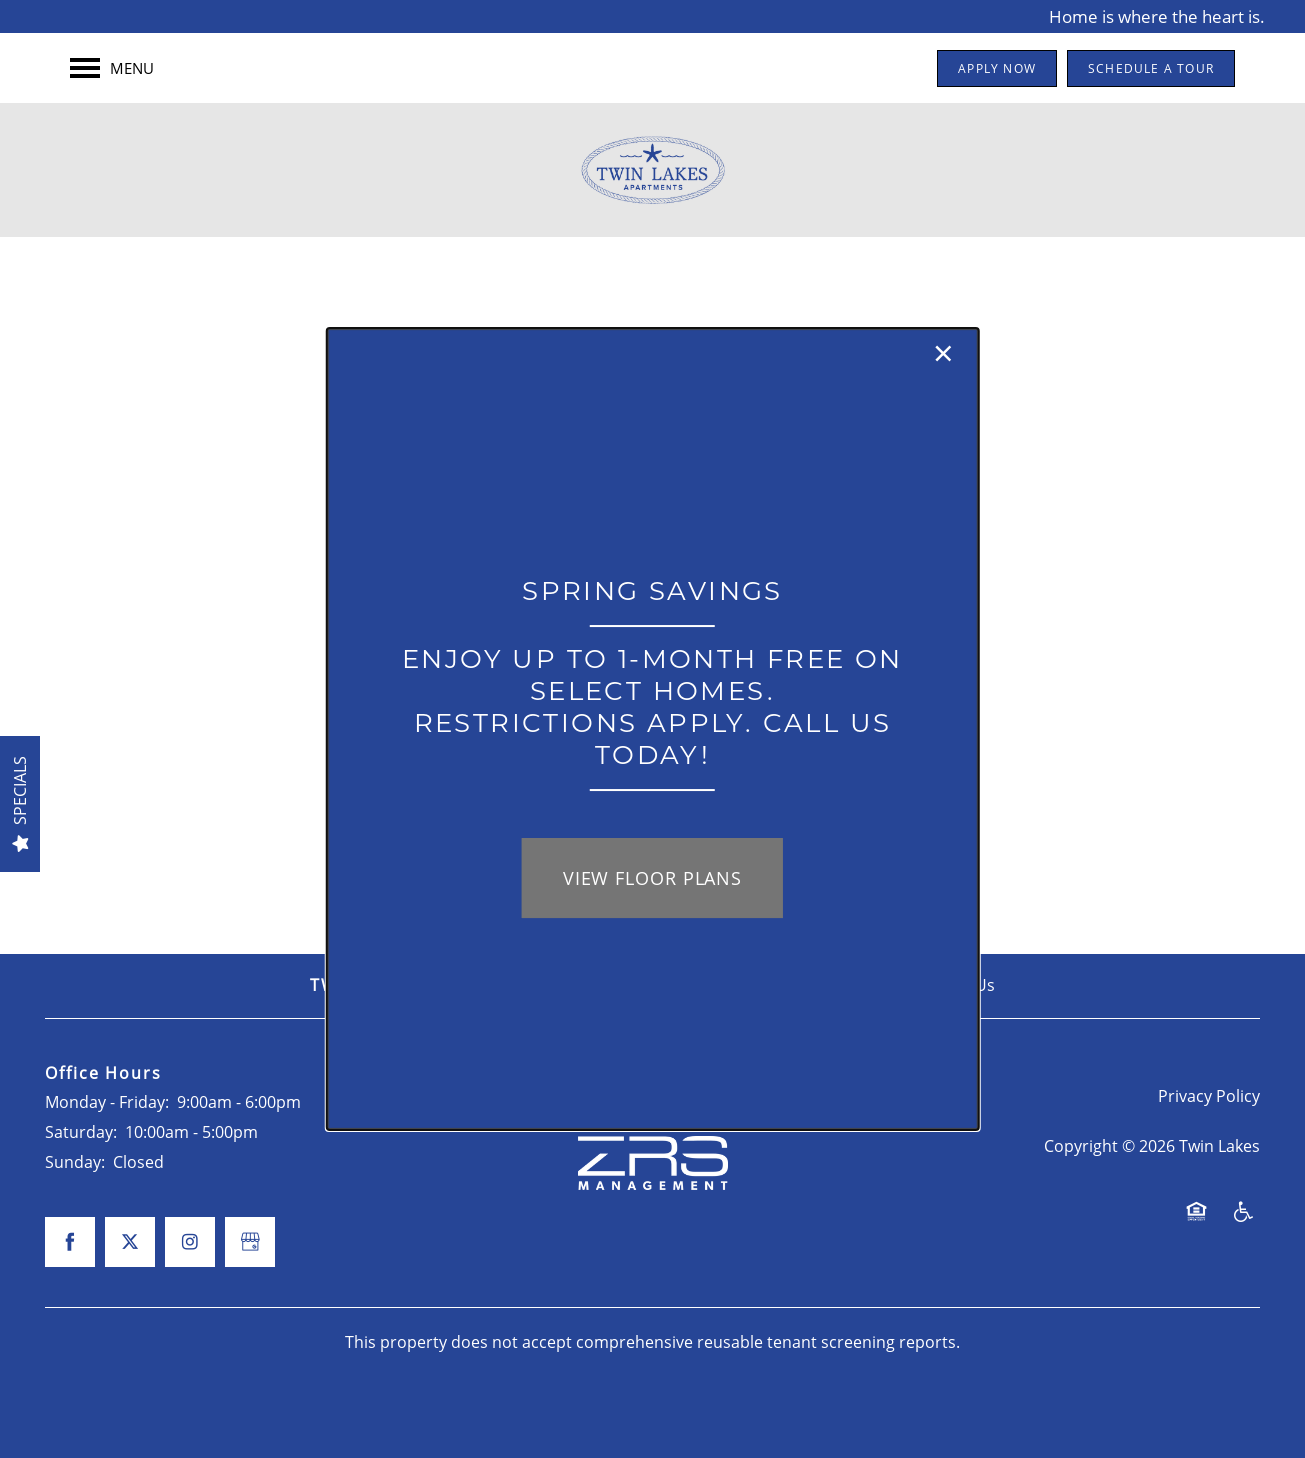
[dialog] (652, 729)
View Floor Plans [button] (652, 878)
